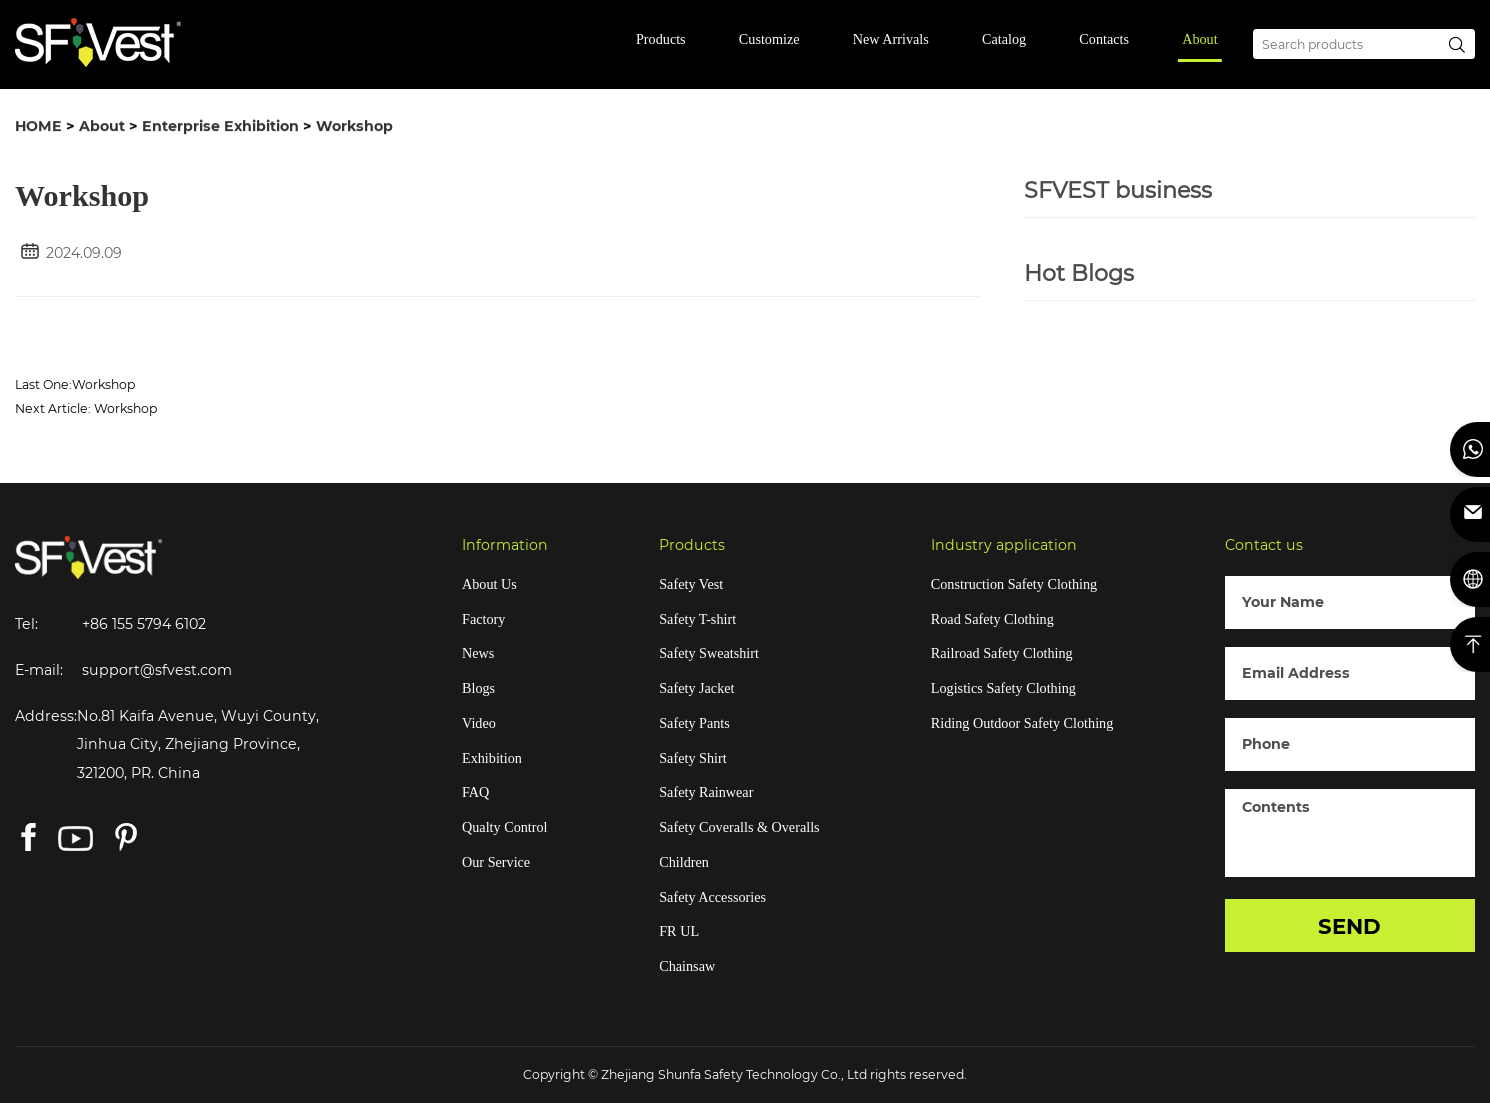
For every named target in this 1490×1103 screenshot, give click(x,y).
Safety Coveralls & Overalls (739, 827)
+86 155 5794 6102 (144, 624)
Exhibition (492, 758)
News (478, 653)
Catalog (1004, 39)
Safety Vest (691, 584)
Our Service (496, 862)
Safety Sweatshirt (709, 653)
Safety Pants (694, 723)
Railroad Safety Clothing (1002, 653)
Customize (769, 39)
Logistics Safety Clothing (1003, 688)
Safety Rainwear (706, 792)
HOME (38, 127)
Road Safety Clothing (992, 619)
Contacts (1104, 39)
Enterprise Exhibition (220, 127)
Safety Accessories (712, 897)
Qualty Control (505, 827)
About (1199, 39)
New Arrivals (891, 39)
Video (479, 723)
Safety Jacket (696, 688)
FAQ (475, 792)
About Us (489, 584)
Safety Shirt (692, 758)
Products (661, 39)
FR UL (679, 931)
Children (684, 862)
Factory (483, 619)
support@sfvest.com (157, 670)
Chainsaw (687, 966)
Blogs (478, 688)
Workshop (354, 127)
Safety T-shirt (697, 619)
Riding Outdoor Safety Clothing (1022, 723)
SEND (1349, 926)
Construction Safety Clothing (1014, 584)
